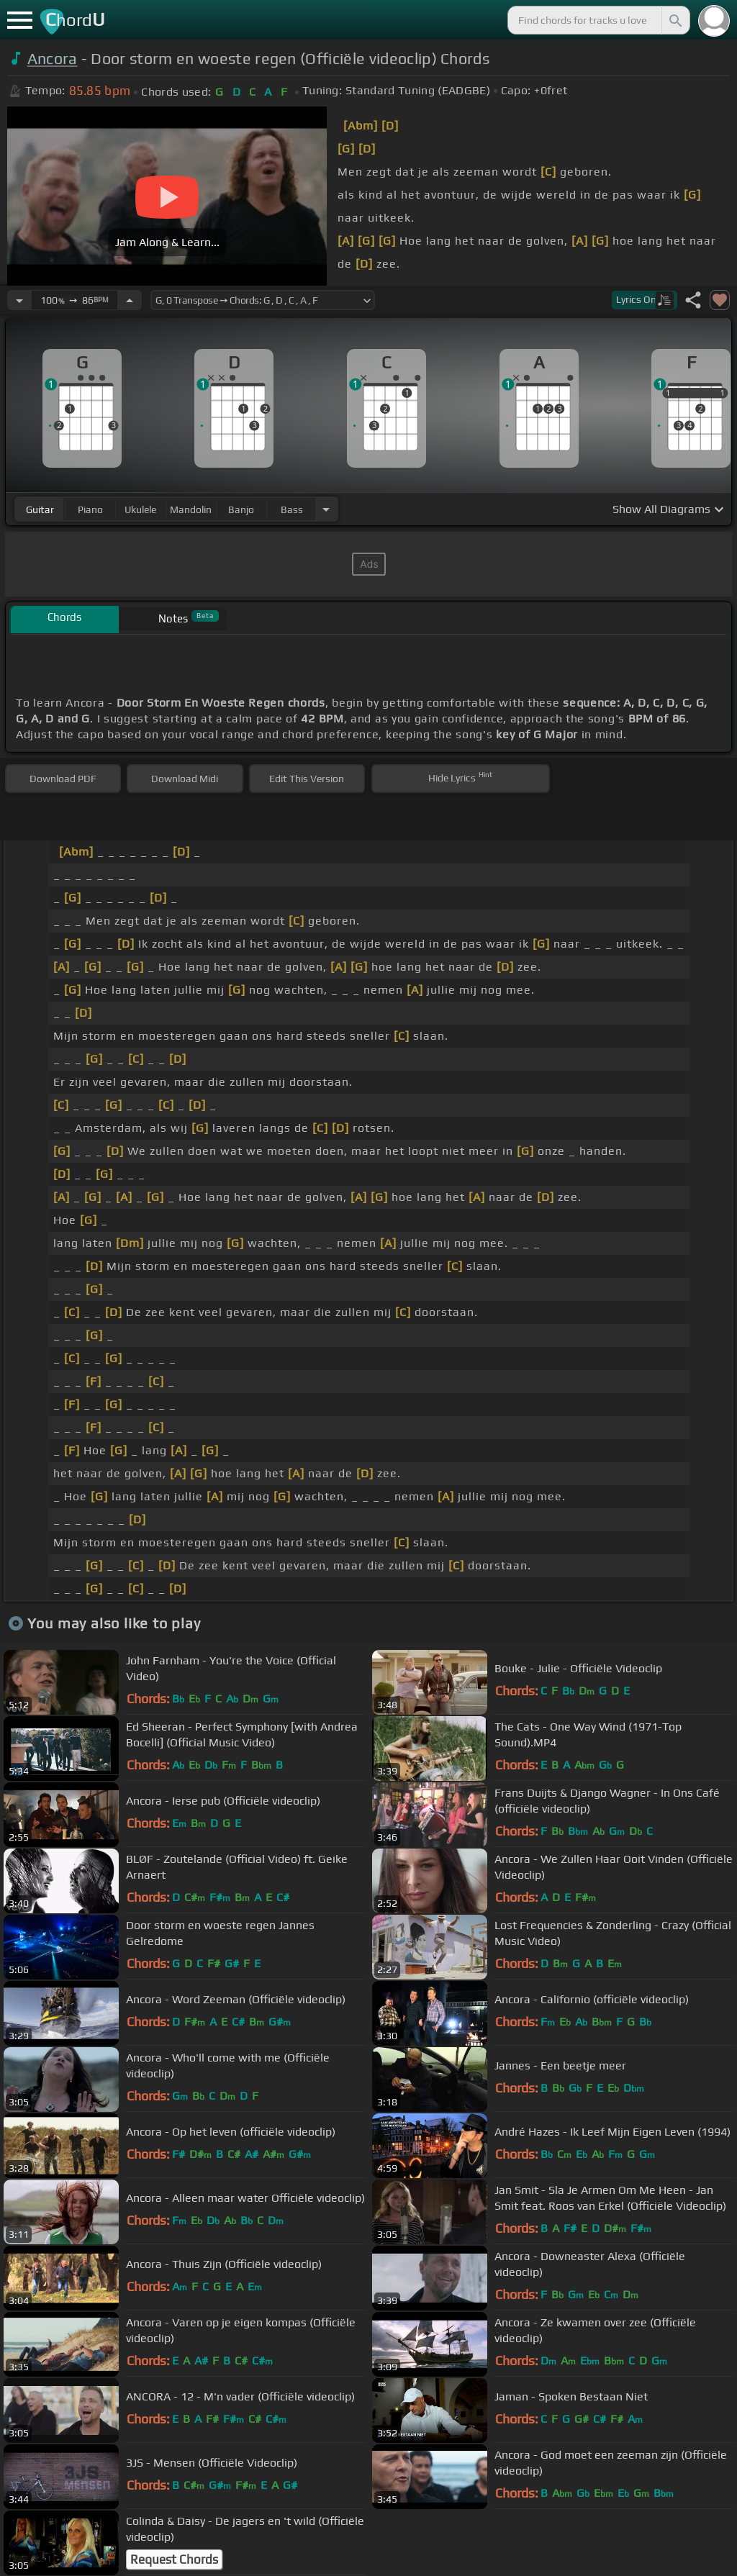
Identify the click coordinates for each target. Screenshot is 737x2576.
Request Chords (174, 2559)
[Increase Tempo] (129, 300)
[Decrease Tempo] (19, 300)
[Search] (674, 20)
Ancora (52, 59)
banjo (241, 509)
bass (292, 509)
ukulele (140, 509)
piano (90, 509)
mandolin (191, 509)
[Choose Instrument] (326, 509)
